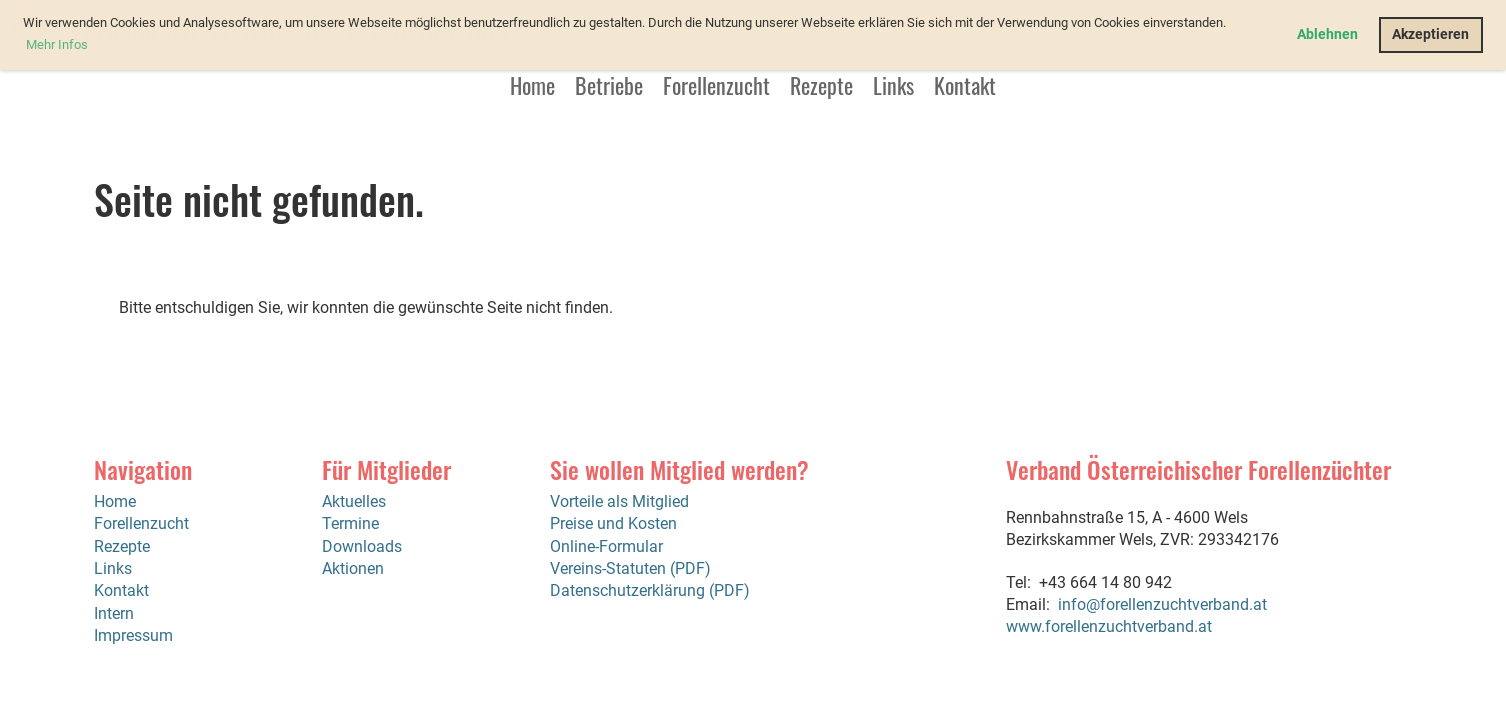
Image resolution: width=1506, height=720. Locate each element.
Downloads (362, 546)
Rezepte (821, 85)
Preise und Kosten (613, 523)
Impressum (133, 635)
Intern (114, 613)
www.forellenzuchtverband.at (1109, 626)
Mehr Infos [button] (57, 44)
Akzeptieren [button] (1430, 34)
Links (893, 85)
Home (532, 85)
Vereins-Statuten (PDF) (630, 568)
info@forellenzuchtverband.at (1162, 604)
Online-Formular (606, 546)
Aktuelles (354, 501)
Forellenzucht (716, 85)
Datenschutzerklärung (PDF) (650, 590)
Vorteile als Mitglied (619, 501)
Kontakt (965, 85)
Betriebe (609, 85)
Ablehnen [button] (1327, 34)
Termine (350, 523)
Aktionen (353, 568)
